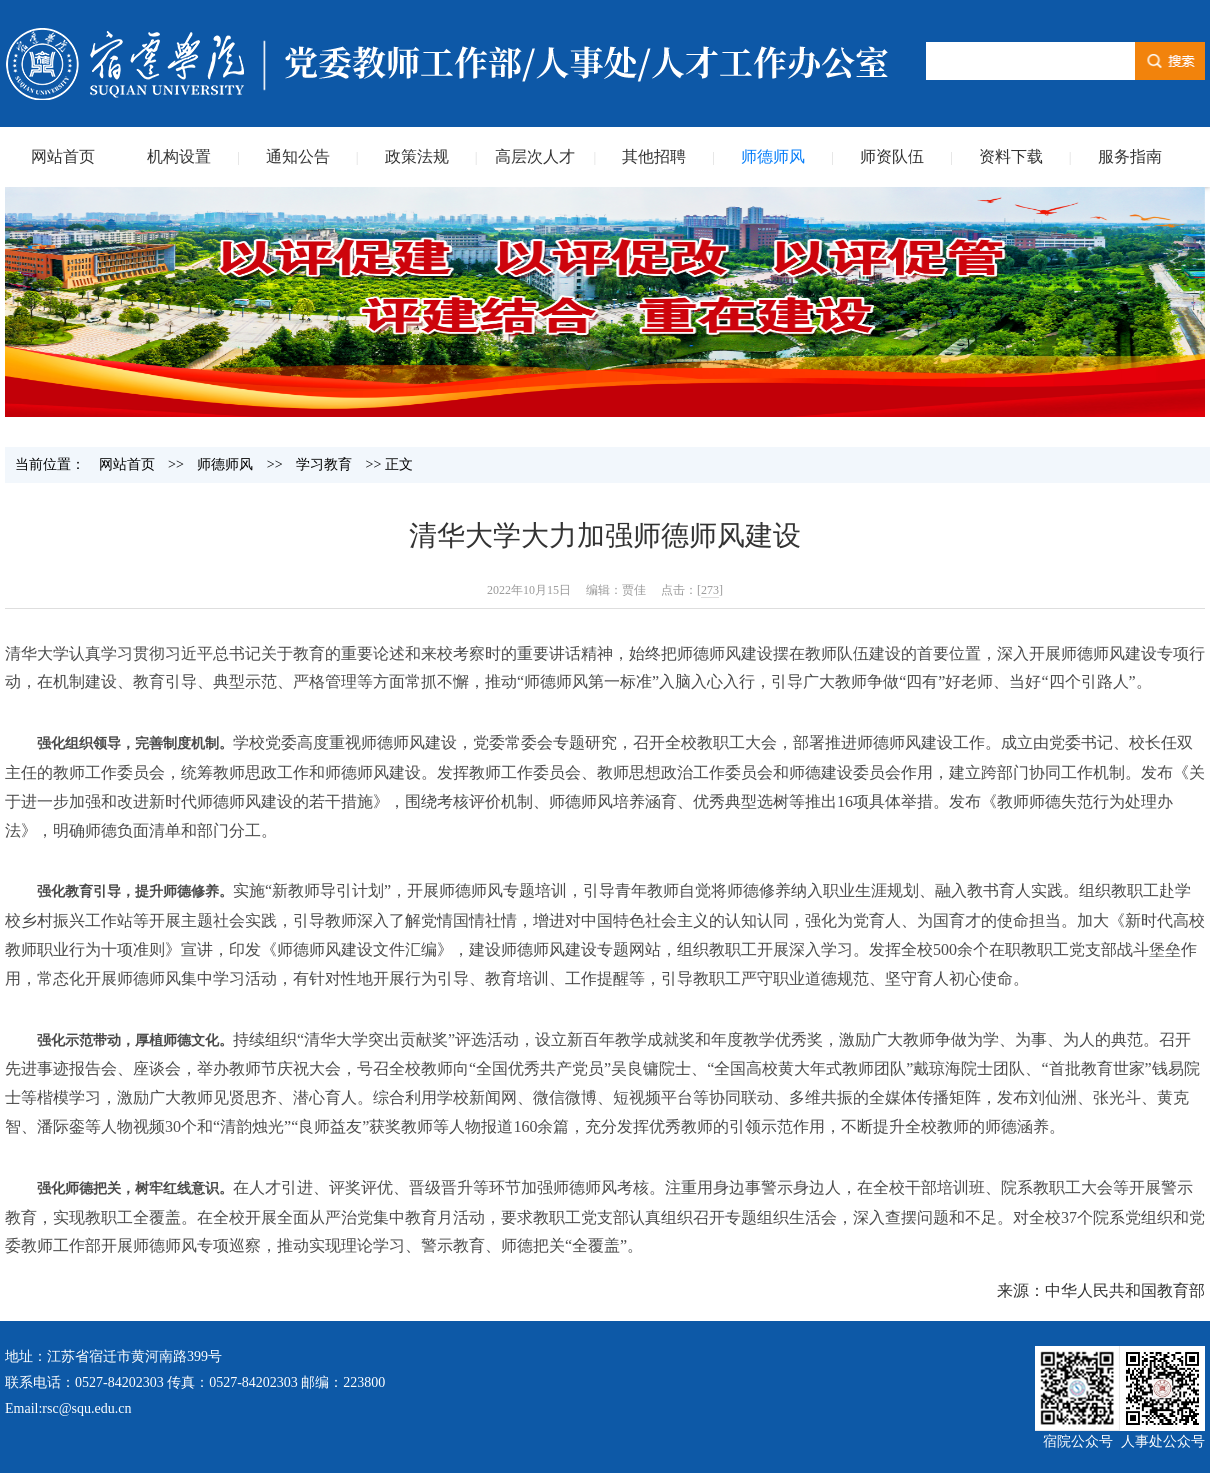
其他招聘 (654, 156)
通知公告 (298, 156)
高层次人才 (535, 156)
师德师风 (773, 156)
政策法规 (417, 156)
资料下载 (1011, 156)
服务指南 (1130, 156)
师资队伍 (892, 156)
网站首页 (63, 156)
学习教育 (324, 464)
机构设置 (179, 156)
